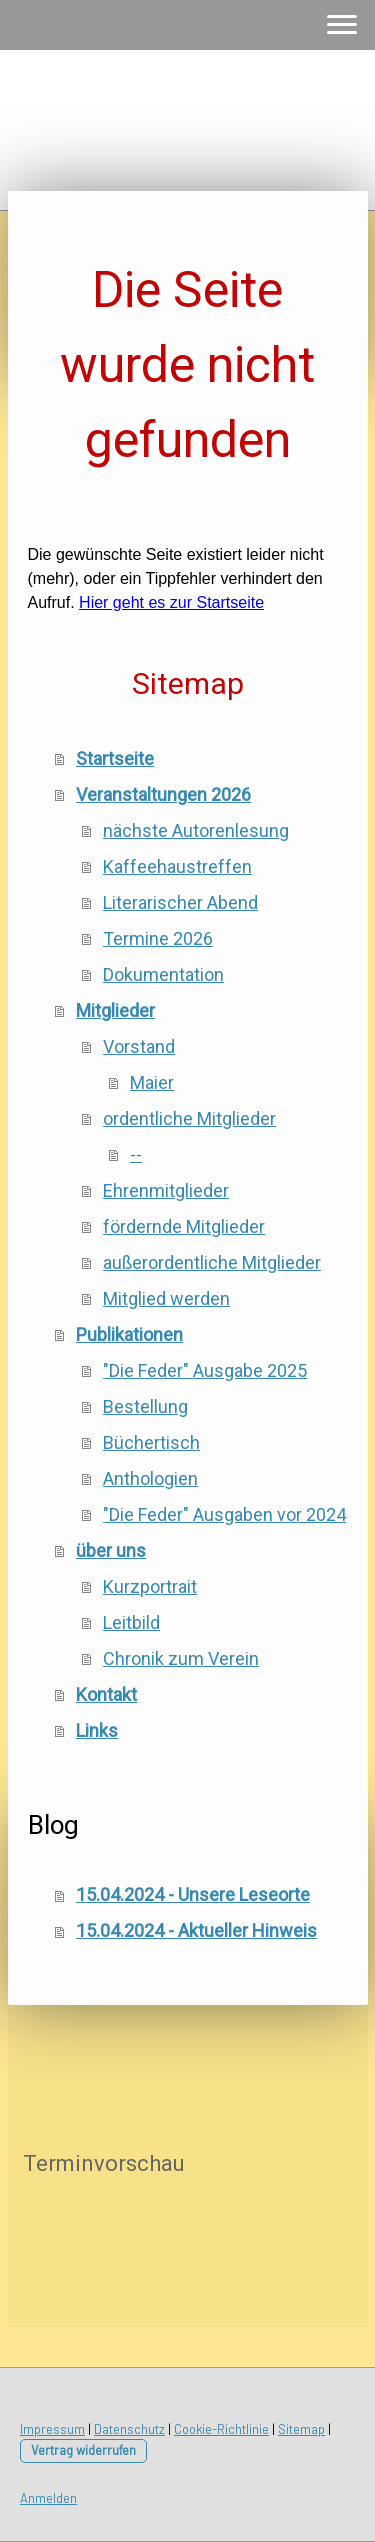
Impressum (52, 2429)
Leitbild (131, 1622)
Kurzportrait (150, 1586)
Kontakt (106, 1694)
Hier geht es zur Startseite (171, 602)
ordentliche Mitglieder (189, 1118)
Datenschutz (129, 2429)
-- (136, 1154)
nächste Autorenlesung (196, 830)
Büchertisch (151, 1442)
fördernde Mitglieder (184, 1226)
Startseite (115, 758)
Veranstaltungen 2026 (163, 794)
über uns (111, 1550)
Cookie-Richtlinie (221, 2429)
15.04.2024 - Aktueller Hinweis (196, 1930)
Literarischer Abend (180, 902)
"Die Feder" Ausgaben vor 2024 (224, 1514)
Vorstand (139, 1046)
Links (97, 1730)
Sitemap (301, 2429)
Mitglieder (115, 1010)
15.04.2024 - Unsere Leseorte (193, 1894)
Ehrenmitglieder (166, 1190)
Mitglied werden (166, 1298)
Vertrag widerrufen (83, 2450)
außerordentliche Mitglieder (212, 1262)
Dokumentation (163, 974)
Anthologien (150, 1478)
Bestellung (145, 1406)
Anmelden (48, 2498)
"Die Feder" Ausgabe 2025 (205, 1370)
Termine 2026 (158, 938)
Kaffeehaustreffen (177, 866)
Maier (152, 1082)
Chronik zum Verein (181, 1658)
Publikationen (129, 1334)
